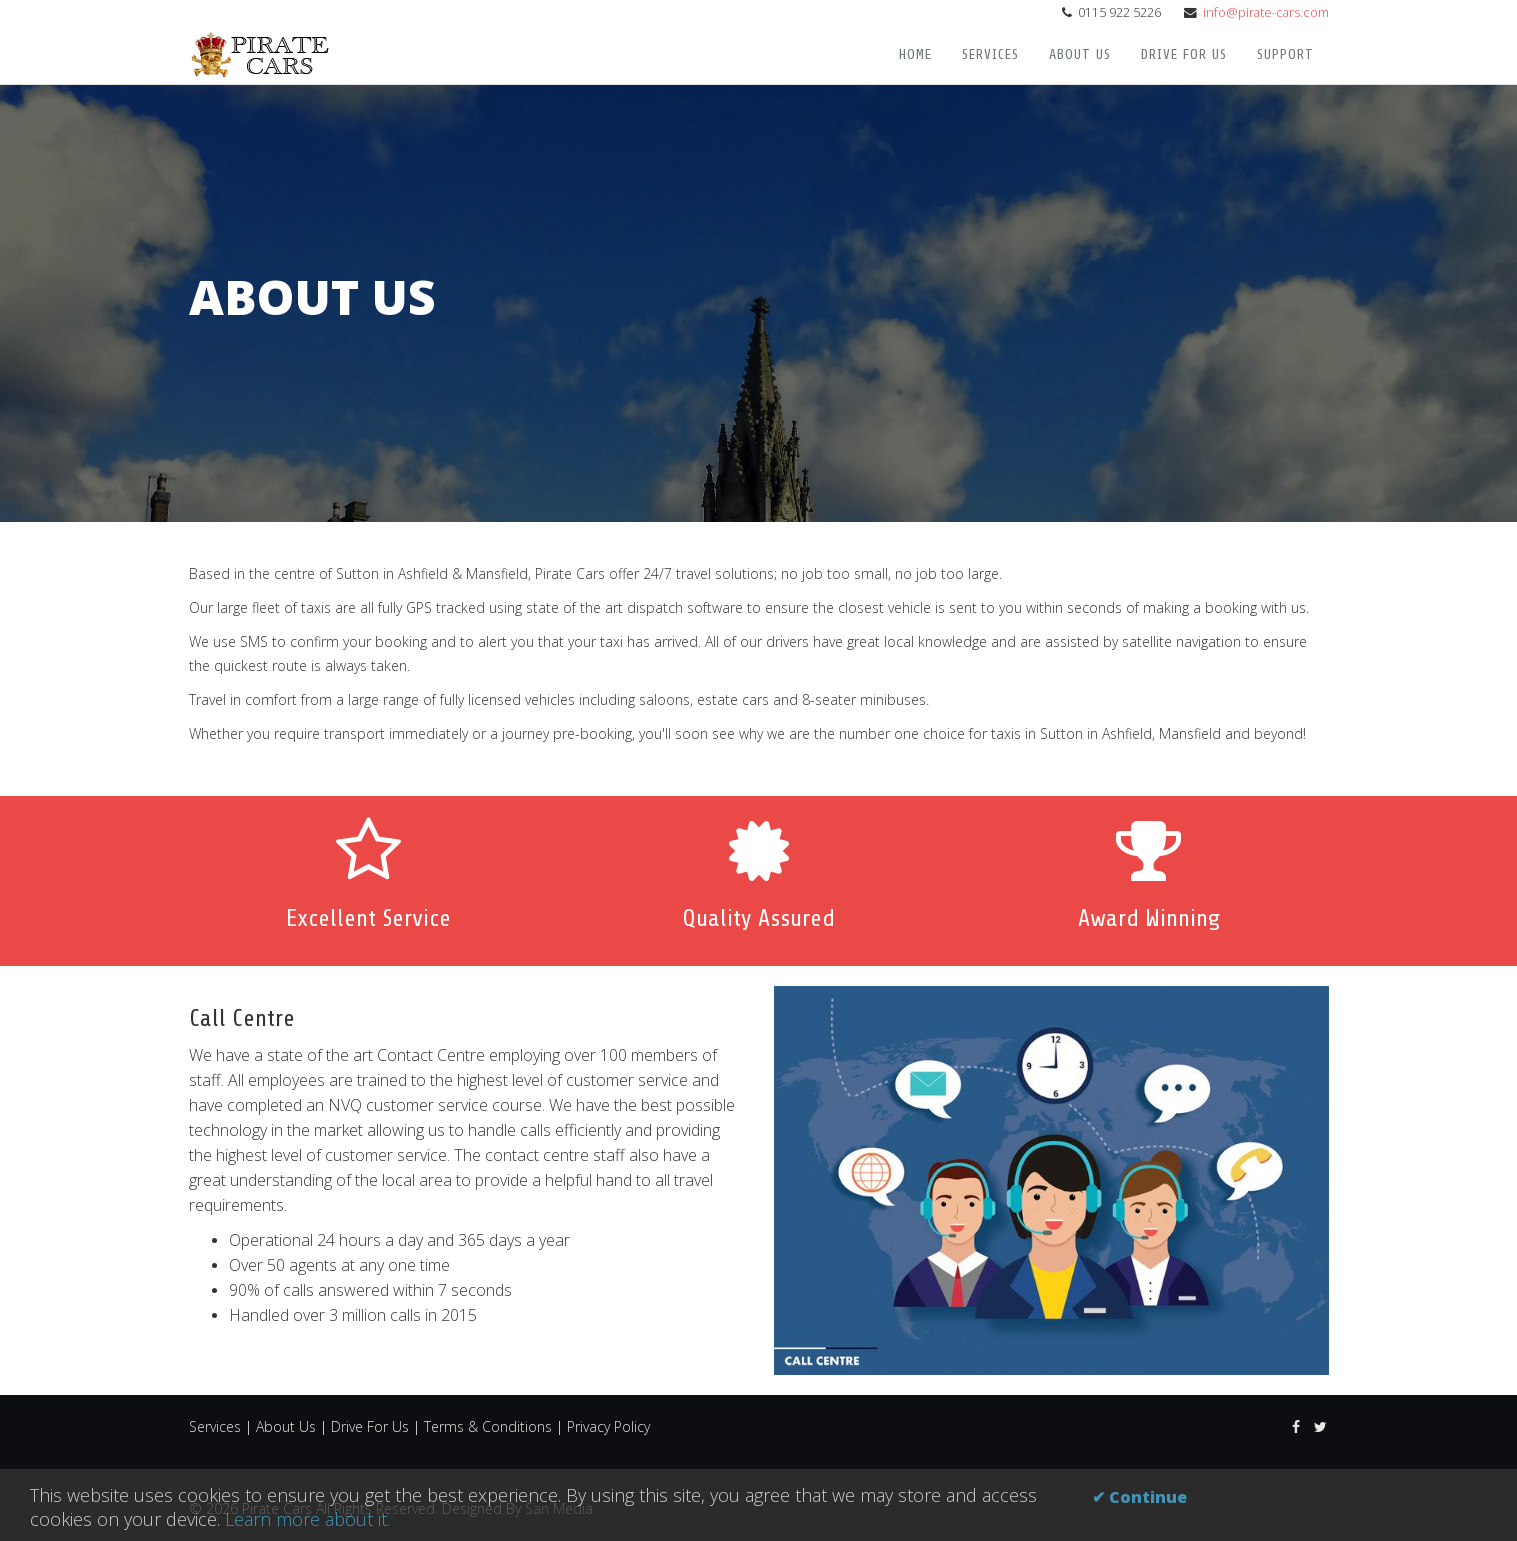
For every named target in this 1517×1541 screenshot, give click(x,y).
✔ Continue (1139, 1496)
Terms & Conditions (488, 1426)
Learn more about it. (307, 1519)
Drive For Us (1184, 54)
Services (990, 54)
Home (915, 54)
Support (1285, 54)
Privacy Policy (608, 1426)
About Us (1080, 54)
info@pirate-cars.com (1266, 12)
